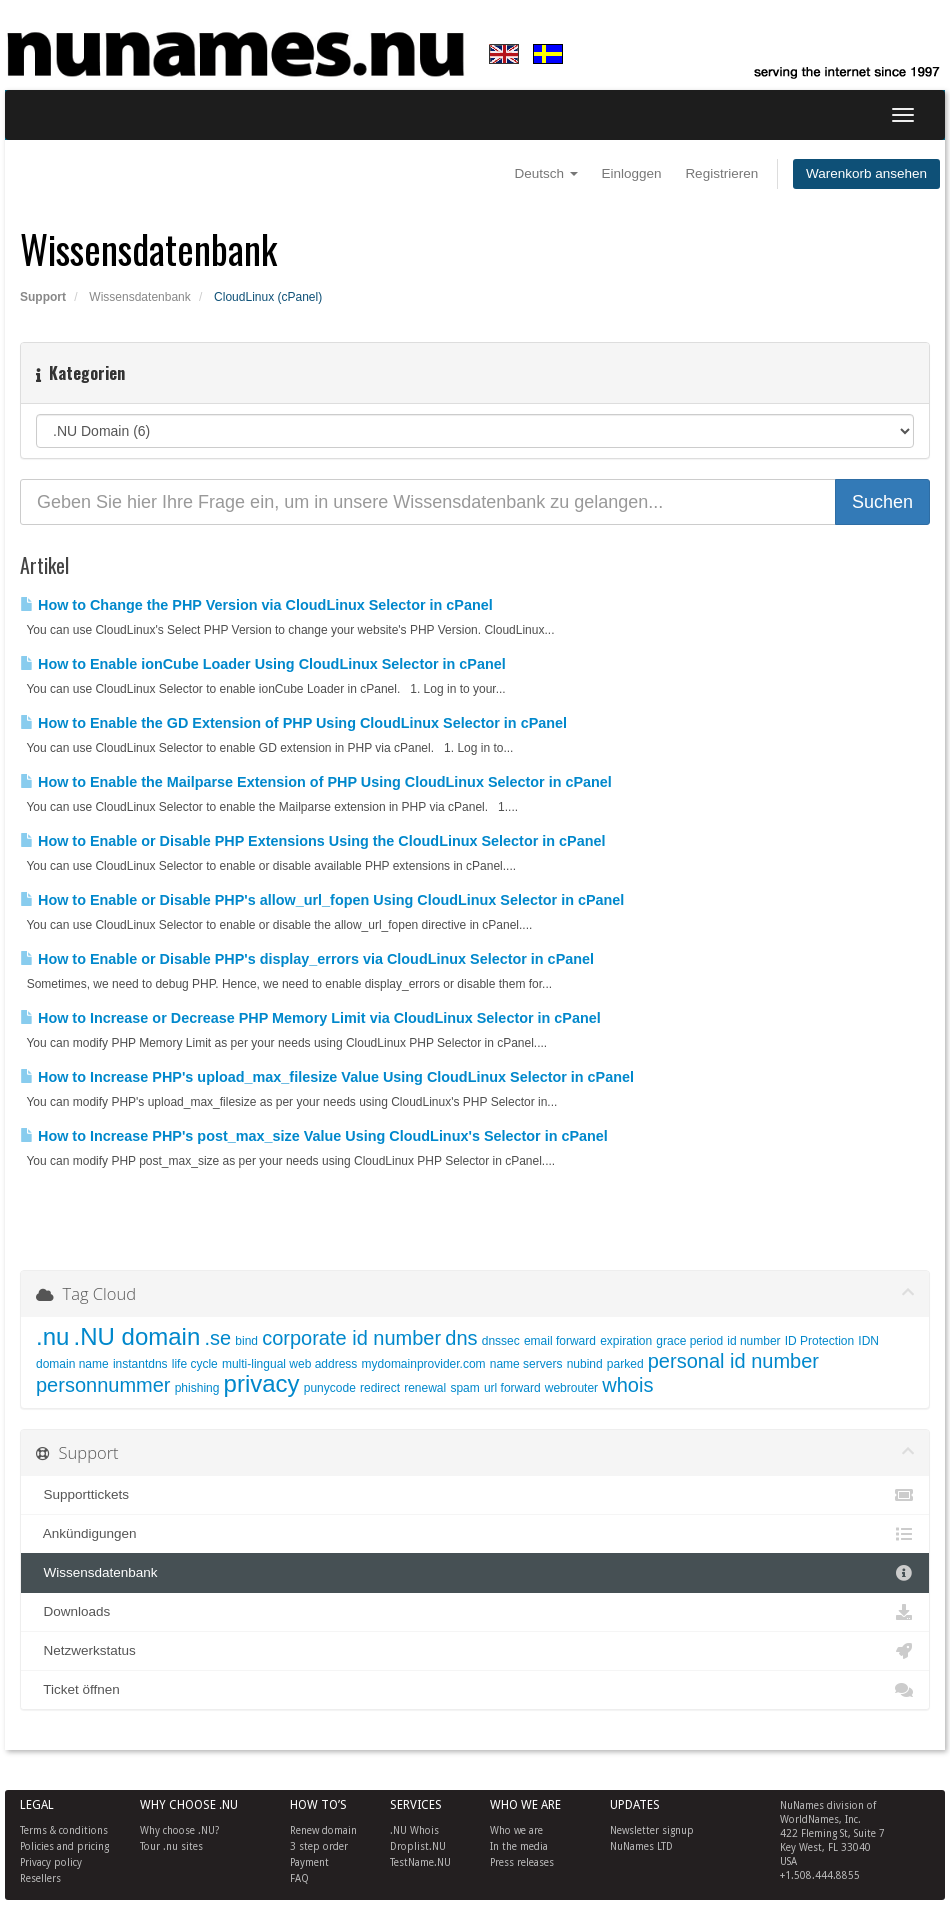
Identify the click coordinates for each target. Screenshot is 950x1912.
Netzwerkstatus (475, 1651)
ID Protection (819, 1341)
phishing (197, 1388)
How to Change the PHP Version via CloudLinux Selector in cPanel (256, 605)
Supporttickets (475, 1495)
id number (753, 1341)
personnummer (103, 1385)
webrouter (571, 1388)
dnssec (501, 1341)
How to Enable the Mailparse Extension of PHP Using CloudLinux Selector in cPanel (316, 782)
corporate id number (351, 1338)
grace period (689, 1341)
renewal (425, 1388)
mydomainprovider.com (424, 1364)
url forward (512, 1388)
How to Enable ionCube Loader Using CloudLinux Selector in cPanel (263, 664)
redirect (380, 1388)
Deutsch (546, 173)
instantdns (140, 1364)
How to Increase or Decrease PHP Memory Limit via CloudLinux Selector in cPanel (310, 1018)
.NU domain (137, 1336)
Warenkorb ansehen (866, 173)
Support (43, 297)
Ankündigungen (475, 1534)
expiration (626, 1341)
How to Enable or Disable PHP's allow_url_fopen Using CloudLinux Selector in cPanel (322, 900)
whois (627, 1385)
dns (461, 1338)
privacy (262, 1383)
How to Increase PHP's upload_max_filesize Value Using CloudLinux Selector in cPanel (327, 1077)
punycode (330, 1388)
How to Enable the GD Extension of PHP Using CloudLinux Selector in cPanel (293, 723)
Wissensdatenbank (139, 297)
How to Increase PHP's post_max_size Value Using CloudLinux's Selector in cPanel (314, 1136)
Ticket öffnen (475, 1690)
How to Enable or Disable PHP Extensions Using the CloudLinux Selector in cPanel (312, 841)
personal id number (733, 1361)
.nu (52, 1336)
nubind (585, 1364)
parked (625, 1364)
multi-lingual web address (289, 1364)
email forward (560, 1341)
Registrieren (721, 173)
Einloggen (632, 173)
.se (217, 1338)
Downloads (475, 1612)
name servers (526, 1364)
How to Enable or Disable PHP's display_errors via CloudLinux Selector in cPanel (307, 959)
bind (246, 1341)
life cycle (195, 1364)
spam (464, 1388)
